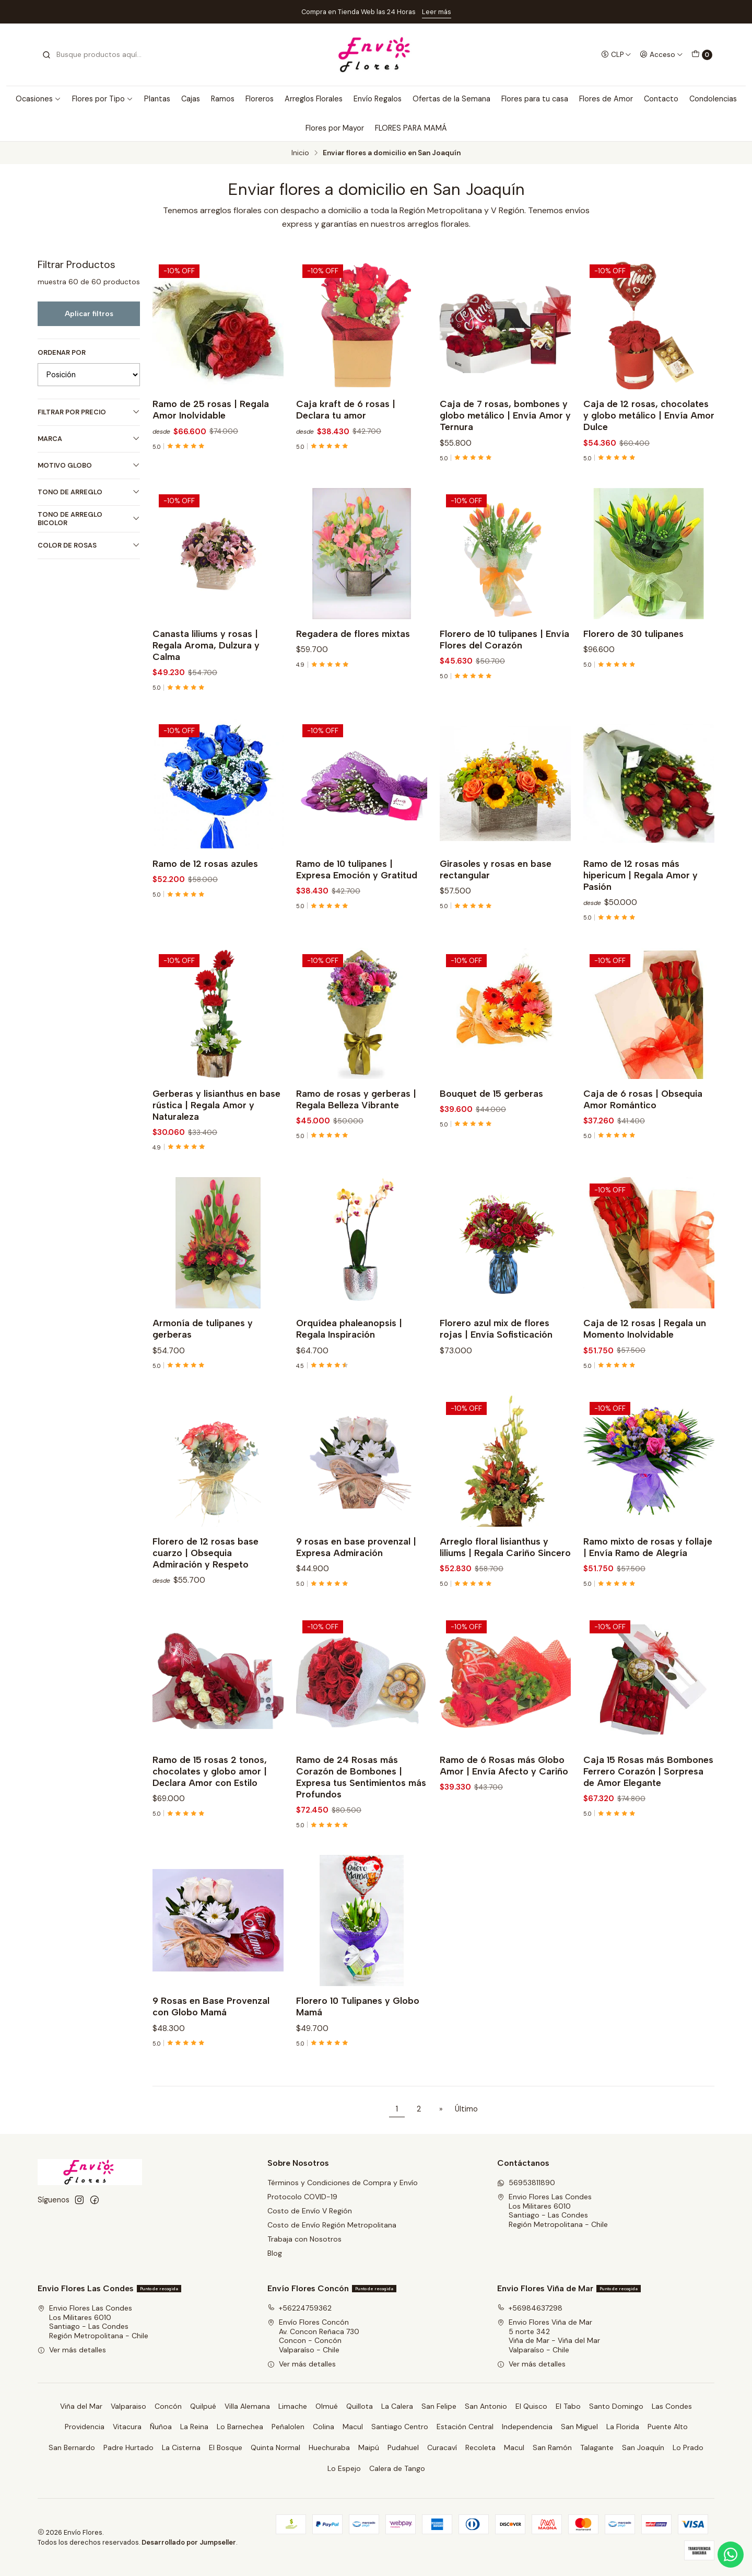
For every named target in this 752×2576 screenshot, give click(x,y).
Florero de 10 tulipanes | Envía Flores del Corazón (504, 688)
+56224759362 (299, 2308)
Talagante (597, 2447)
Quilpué (203, 2406)
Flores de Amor (606, 98)
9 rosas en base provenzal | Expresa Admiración (356, 1595)
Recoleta (480, 2447)
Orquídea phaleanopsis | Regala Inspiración (349, 1377)
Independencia (527, 2426)
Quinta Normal (275, 2447)
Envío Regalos (378, 98)
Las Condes (672, 2406)
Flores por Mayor (335, 128)
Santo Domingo (616, 2406)
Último (466, 2109)
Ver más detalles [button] (72, 2349)
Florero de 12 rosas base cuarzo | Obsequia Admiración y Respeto (205, 1601)
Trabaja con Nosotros (304, 2239)
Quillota (359, 2406)
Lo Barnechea (240, 2426)
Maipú (368, 2447)
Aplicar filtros (89, 313)
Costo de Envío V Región (309, 2210)
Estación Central (465, 2426)
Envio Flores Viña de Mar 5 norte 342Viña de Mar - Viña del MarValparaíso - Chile (548, 2335)
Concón (168, 2406)
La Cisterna (181, 2447)
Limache (292, 2406)
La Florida (622, 2426)
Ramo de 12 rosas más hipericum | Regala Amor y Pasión (640, 924)
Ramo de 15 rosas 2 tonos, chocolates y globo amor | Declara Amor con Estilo (209, 1820)
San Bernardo (72, 2447)
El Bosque (225, 2447)
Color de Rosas (89, 545)
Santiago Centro (399, 2426)
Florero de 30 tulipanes (633, 682)
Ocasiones (38, 98)
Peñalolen (288, 2426)
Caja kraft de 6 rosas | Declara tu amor (345, 409)
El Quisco (531, 2406)
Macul (353, 2426)
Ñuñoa (161, 2426)
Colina (323, 2426)
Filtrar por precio (89, 412)
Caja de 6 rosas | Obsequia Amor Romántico (642, 1147)
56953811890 (526, 2182)
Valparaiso (128, 2406)
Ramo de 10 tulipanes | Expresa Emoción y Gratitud (356, 918)
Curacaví (442, 2447)
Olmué (326, 2406)
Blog (274, 2253)
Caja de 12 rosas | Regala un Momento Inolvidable (644, 1377)
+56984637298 (529, 2308)
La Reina (194, 2426)
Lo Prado (688, 2447)
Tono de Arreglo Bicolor (89, 518)
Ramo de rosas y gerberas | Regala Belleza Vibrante (356, 1147)
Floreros (259, 98)
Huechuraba (329, 2447)
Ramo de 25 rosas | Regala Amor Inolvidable (210, 409)
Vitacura (127, 2426)
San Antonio (486, 2406)
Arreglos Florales (314, 98)
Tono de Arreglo (89, 492)
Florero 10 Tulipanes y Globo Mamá (357, 2055)
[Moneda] (616, 54)
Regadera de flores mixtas (353, 682)
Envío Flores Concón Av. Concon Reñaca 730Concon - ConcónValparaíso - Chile (313, 2335)
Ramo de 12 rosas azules (205, 912)
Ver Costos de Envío (480, 11)
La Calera (397, 2406)
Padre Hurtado (128, 2447)
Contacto (661, 98)
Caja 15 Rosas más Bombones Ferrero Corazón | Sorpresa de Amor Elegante (648, 1820)
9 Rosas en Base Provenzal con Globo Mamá (210, 2055)
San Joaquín (643, 2447)
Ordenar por (62, 353)
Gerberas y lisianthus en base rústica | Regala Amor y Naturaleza (216, 1153)
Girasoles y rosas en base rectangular (495, 918)
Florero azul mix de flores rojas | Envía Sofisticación (496, 1377)
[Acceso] (661, 54)
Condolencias (713, 98)
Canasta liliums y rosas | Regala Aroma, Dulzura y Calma (206, 694)
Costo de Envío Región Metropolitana (331, 2225)
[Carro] (701, 55)
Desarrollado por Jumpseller (189, 2542)
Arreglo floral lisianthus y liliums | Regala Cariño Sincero (505, 1595)
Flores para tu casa (534, 98)
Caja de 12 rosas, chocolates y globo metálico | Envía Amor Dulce (648, 415)
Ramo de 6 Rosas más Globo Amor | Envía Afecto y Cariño (504, 1814)
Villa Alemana (247, 2406)
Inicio (300, 153)
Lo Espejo (344, 2468)
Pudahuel (403, 2447)
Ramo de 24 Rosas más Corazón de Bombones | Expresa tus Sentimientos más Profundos (361, 1825)
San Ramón (552, 2447)
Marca (89, 438)
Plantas (157, 98)
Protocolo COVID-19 (302, 2196)
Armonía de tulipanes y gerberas (202, 1377)
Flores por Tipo (102, 98)
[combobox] (95, 54)
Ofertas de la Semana (451, 98)
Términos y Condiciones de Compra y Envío (342, 2182)
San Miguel (579, 2426)
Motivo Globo (89, 465)
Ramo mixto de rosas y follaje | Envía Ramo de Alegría (647, 1595)
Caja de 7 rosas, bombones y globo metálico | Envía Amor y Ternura (505, 415)
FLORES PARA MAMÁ (411, 128)
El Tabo (568, 2406)
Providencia (84, 2426)
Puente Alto (668, 2426)
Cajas (190, 98)
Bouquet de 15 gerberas (491, 1141)
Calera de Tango (397, 2468)
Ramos (222, 98)
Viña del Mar (81, 2406)
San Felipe (438, 2406)
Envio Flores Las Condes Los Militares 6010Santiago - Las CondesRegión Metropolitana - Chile (552, 2210)
